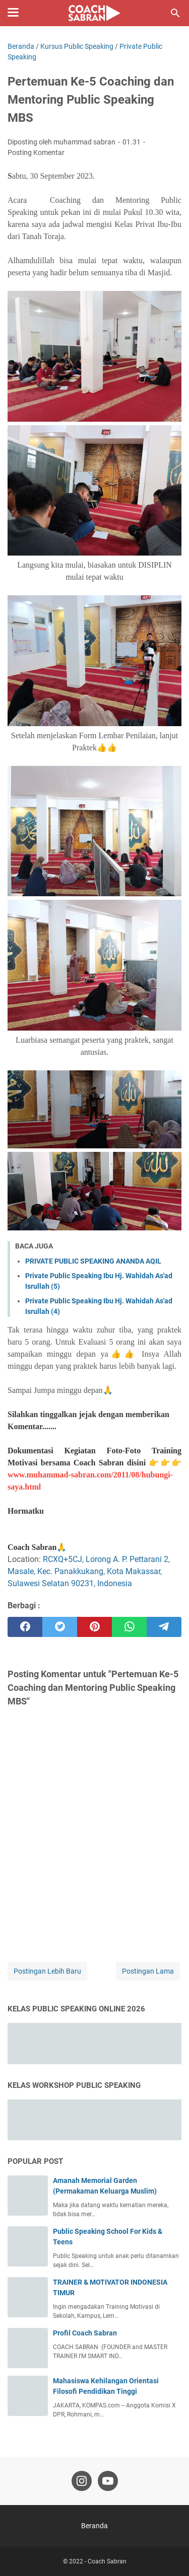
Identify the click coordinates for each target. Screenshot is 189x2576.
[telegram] (164, 1627)
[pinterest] (94, 1627)
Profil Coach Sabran (85, 2333)
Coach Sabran (107, 2561)
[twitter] (59, 1627)
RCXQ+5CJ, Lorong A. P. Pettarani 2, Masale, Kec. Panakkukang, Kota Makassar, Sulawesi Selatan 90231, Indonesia (89, 1571)
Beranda (94, 2526)
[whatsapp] (129, 1627)
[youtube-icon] (108, 2481)
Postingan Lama (148, 1971)
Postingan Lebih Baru (47, 1971)
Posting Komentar (36, 152)
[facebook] (25, 1627)
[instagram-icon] (82, 2481)
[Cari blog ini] (175, 13)
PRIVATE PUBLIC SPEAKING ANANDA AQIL (93, 1261)
